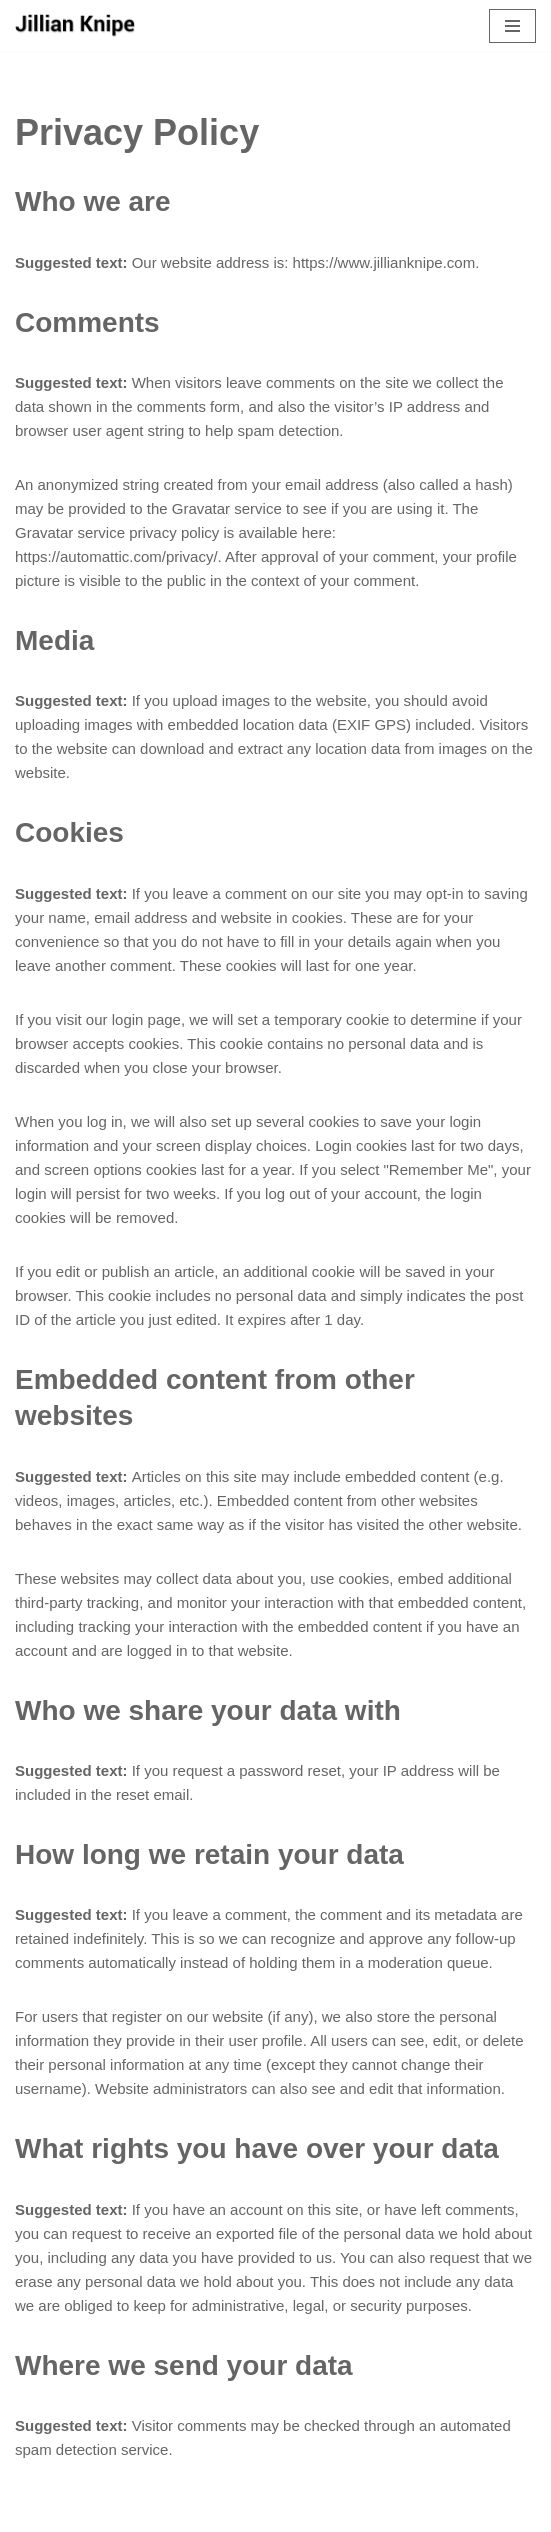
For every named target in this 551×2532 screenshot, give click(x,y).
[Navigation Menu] (512, 26)
